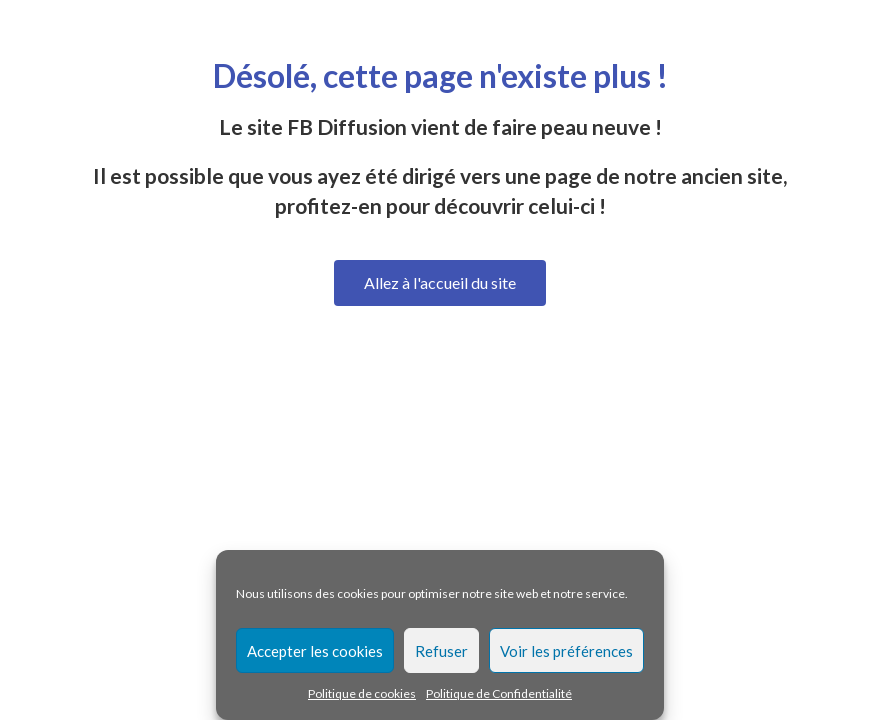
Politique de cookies (362, 693)
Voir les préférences (566, 651)
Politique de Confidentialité (499, 693)
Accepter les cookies (315, 651)
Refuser (441, 651)
